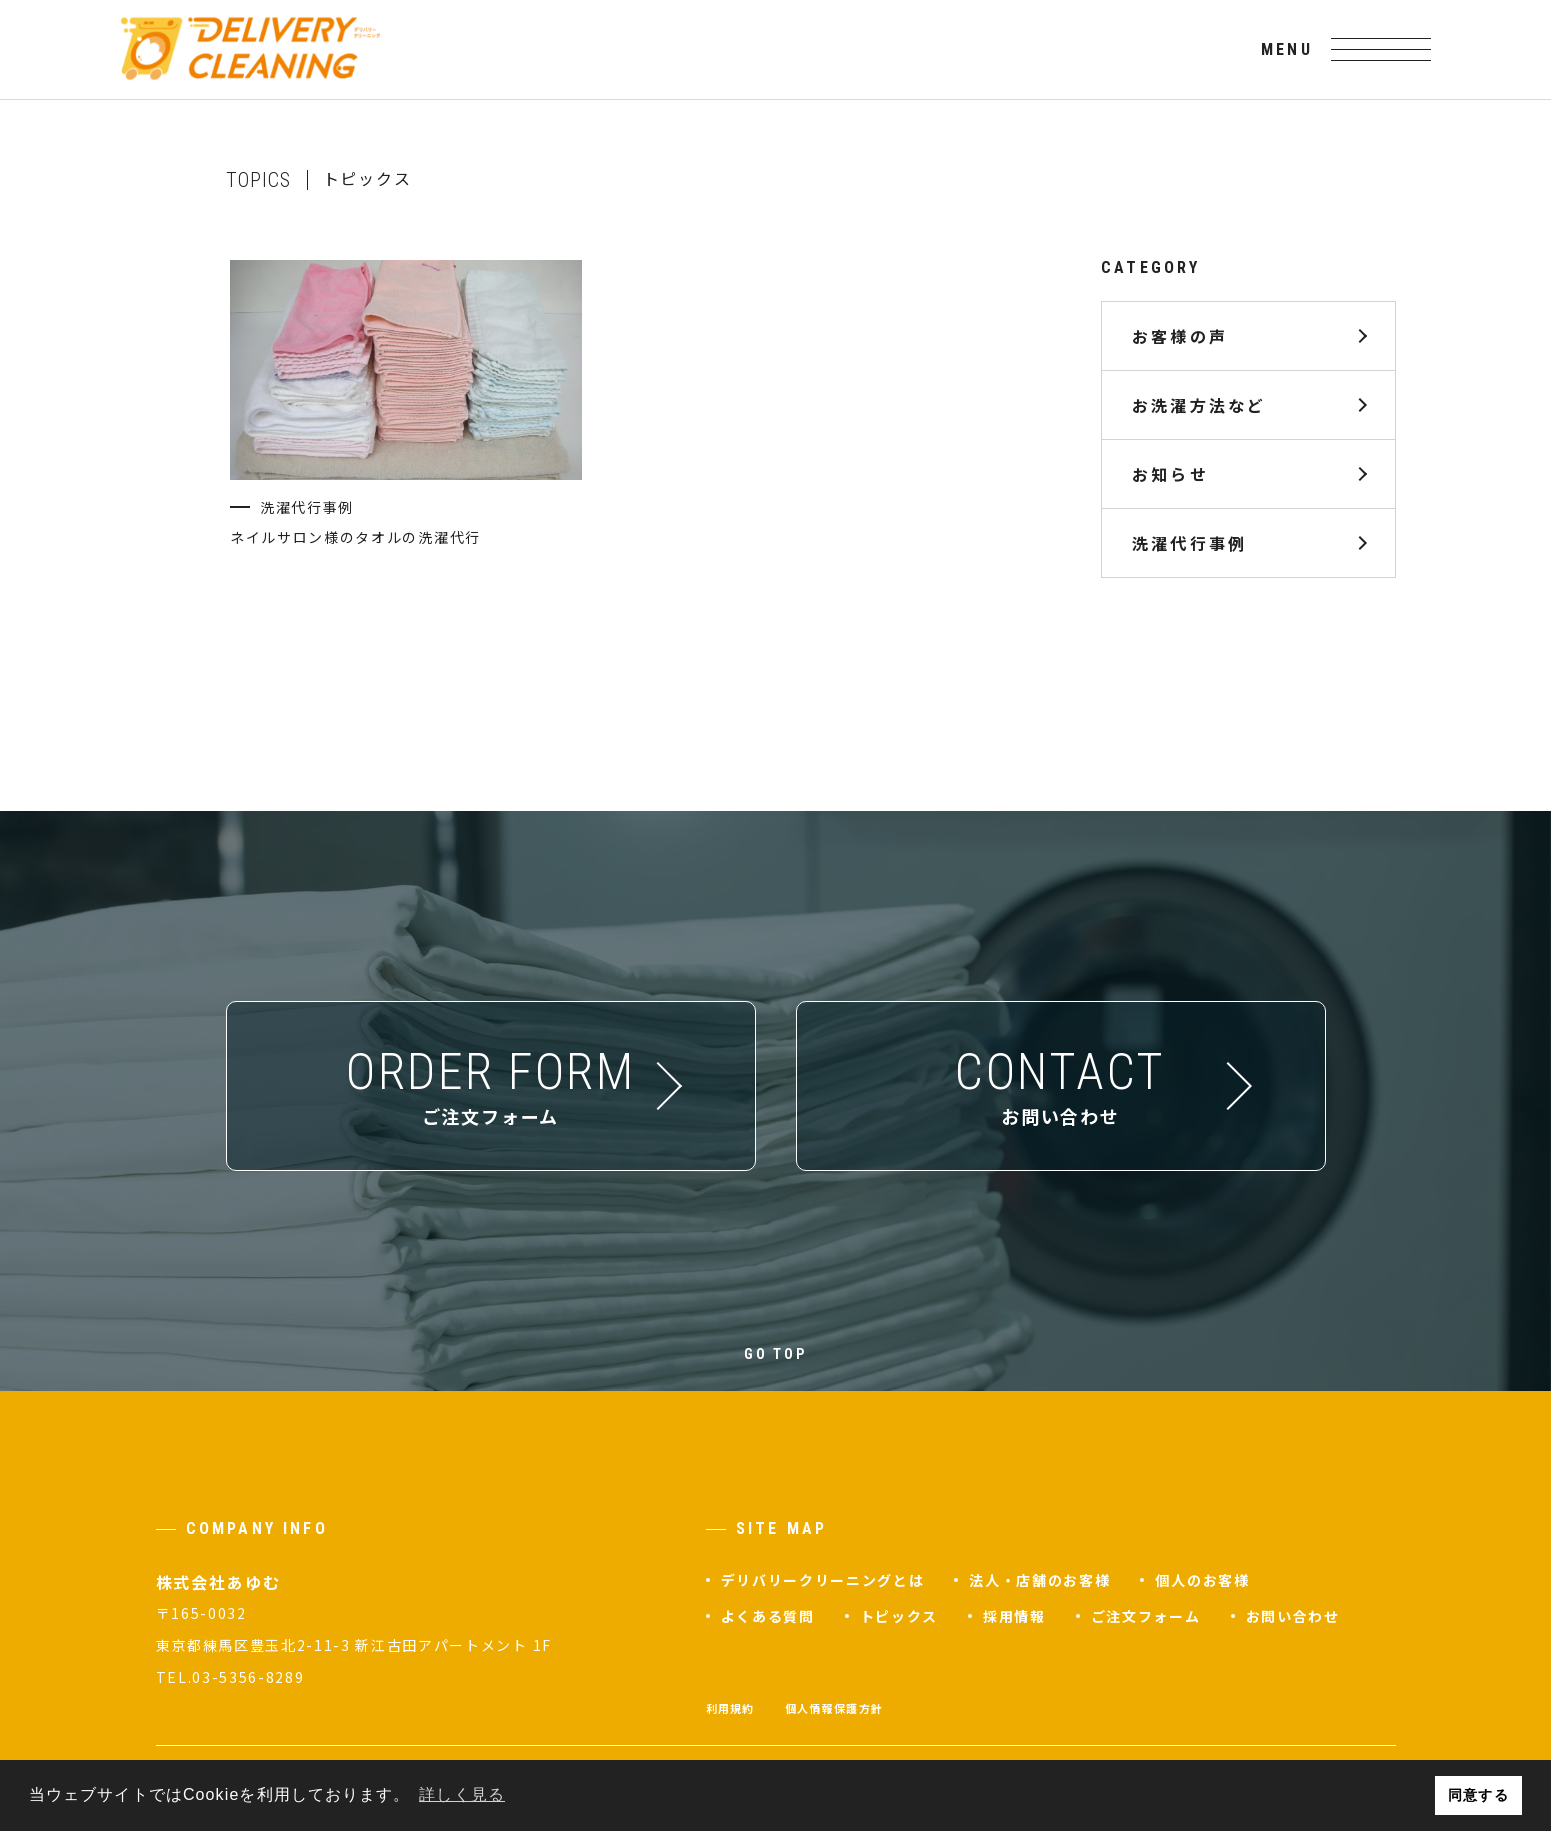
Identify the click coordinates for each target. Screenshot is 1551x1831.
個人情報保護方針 (834, 1708)
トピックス (899, 1616)
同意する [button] (1478, 1795)
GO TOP (775, 1354)
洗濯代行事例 (1189, 543)
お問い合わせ (1293, 1616)
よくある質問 (768, 1616)
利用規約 (730, 1708)
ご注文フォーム (1146, 1616)
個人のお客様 (1202, 1580)
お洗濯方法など (1199, 405)
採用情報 (1014, 1616)
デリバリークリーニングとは (823, 1580)
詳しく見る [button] (462, 1794)
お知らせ (1170, 474)
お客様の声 (1180, 336)
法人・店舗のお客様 (1039, 1580)
